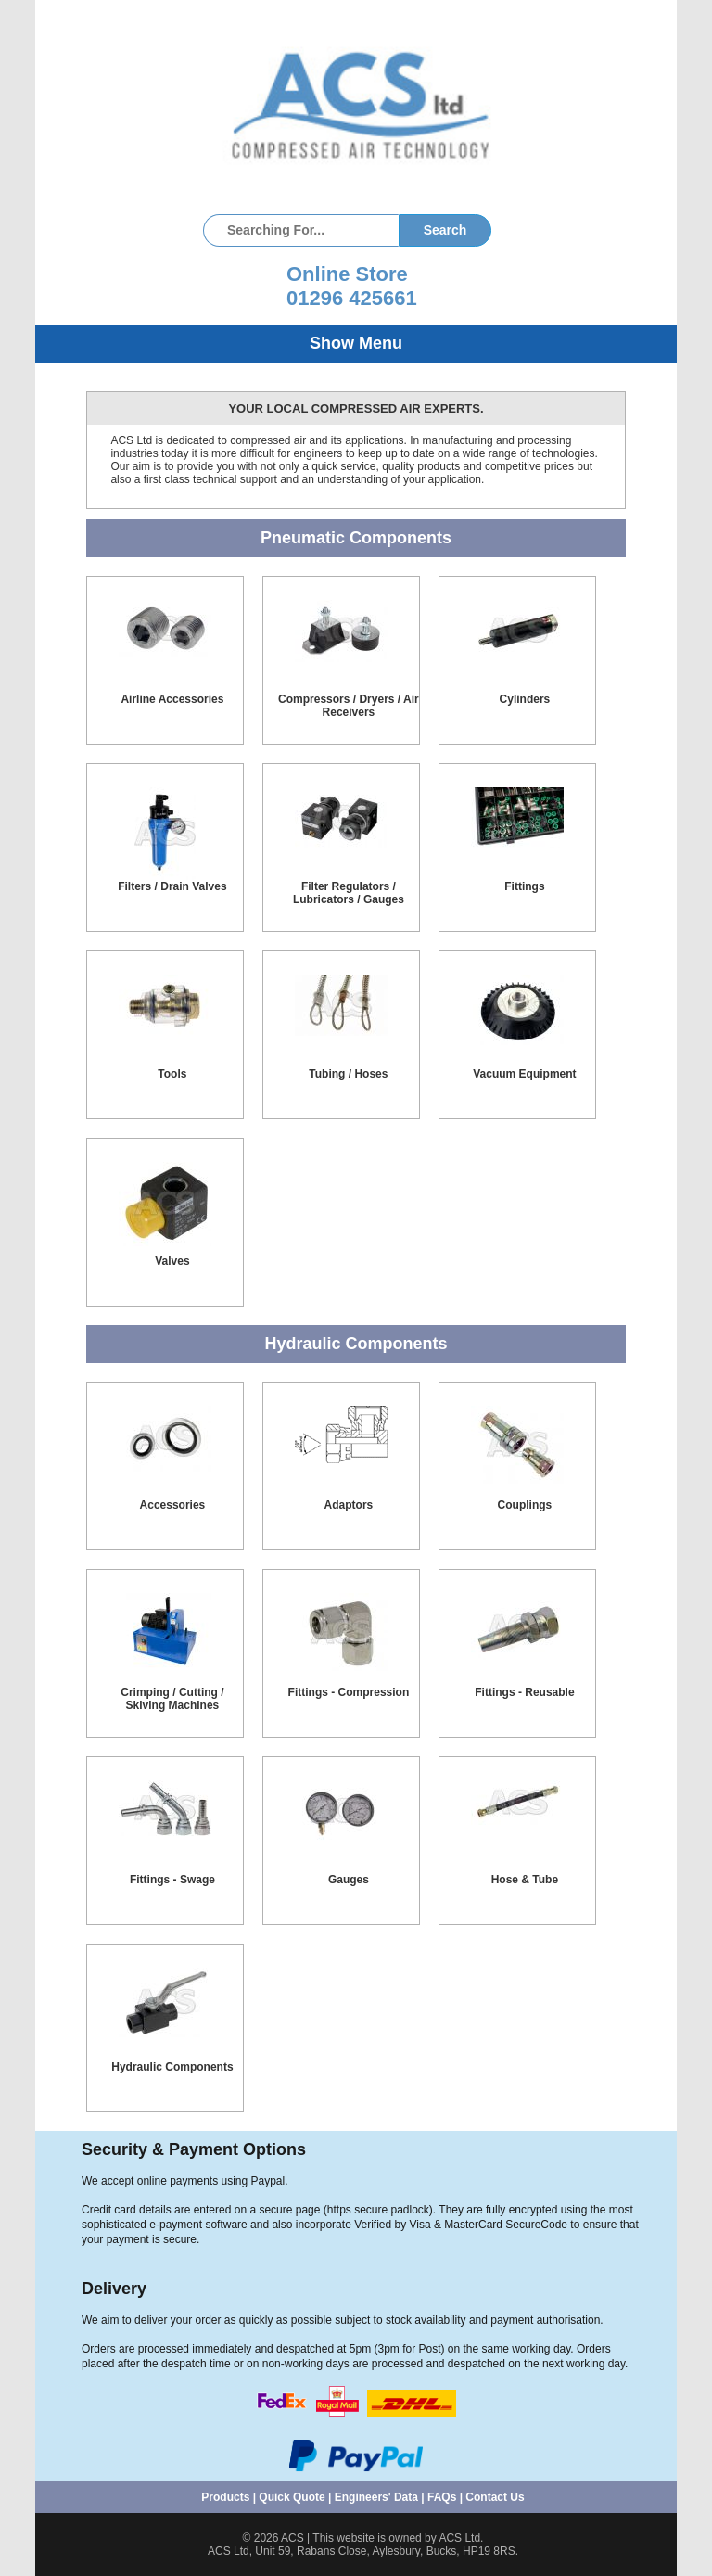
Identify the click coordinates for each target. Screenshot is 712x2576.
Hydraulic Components (172, 2066)
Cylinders (525, 699)
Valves (172, 1261)
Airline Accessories (172, 699)
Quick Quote (291, 2497)
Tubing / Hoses (348, 1073)
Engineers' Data (376, 2497)
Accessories (173, 1504)
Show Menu (356, 343)
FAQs (441, 2497)
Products (225, 2497)
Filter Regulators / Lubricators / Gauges (348, 893)
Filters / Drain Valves (172, 886)
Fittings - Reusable (524, 1692)
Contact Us (494, 2497)
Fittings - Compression (349, 1692)
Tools (172, 1073)
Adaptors (349, 1504)
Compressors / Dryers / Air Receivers (348, 706)
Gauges (348, 1879)
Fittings (524, 886)
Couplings (525, 1504)
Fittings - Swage (172, 1879)
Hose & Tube (524, 1879)
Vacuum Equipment (524, 1073)
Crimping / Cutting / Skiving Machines (172, 1699)
